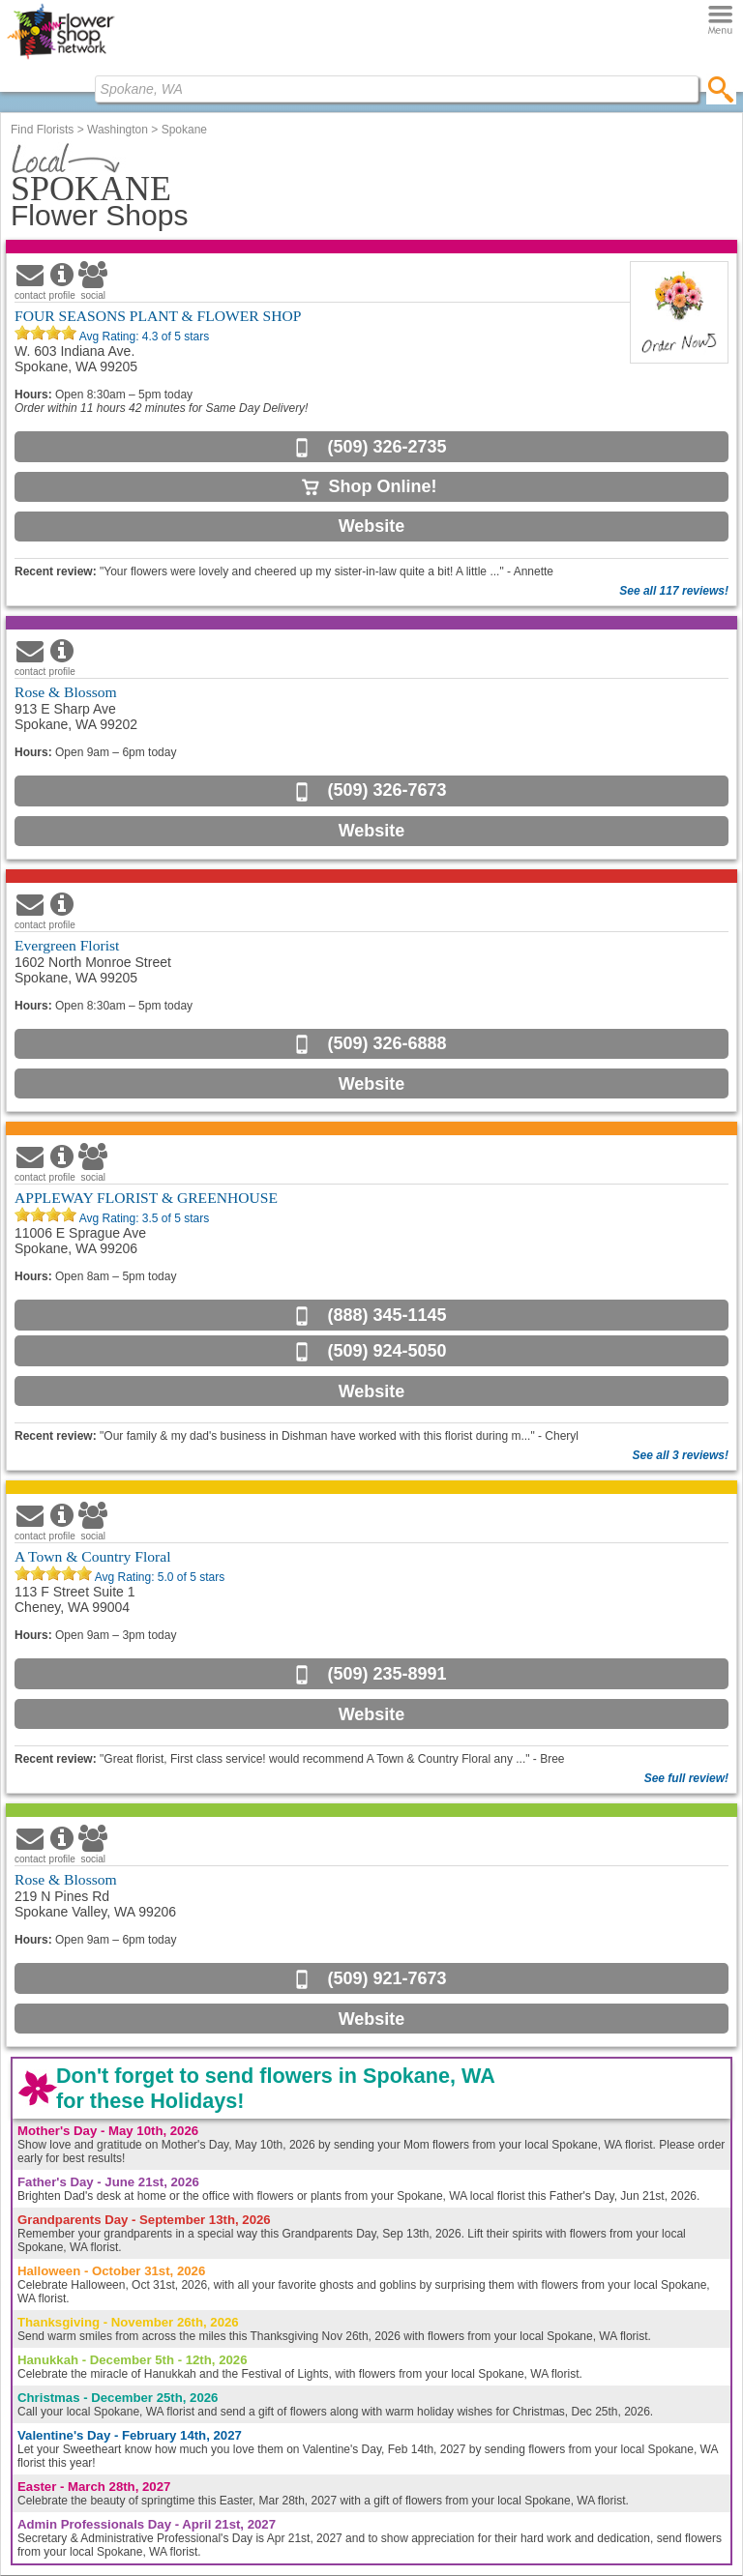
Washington (117, 129)
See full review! (686, 1778)
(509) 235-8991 (386, 1673)
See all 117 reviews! (673, 591)
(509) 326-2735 (386, 446)
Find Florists (42, 129)
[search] (721, 88)
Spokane (184, 129)
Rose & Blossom (66, 692)
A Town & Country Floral (93, 1556)
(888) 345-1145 (386, 1315)
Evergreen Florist (67, 945)
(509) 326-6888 (386, 1043)
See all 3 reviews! (680, 1455)
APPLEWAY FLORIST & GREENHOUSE (146, 1197)
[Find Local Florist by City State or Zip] (396, 88)
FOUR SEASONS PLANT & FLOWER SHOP (158, 315)
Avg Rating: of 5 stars (142, 336)
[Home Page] (60, 59)
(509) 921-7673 (386, 1978)
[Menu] (720, 21)
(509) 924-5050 (386, 1351)
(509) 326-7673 (386, 790)
